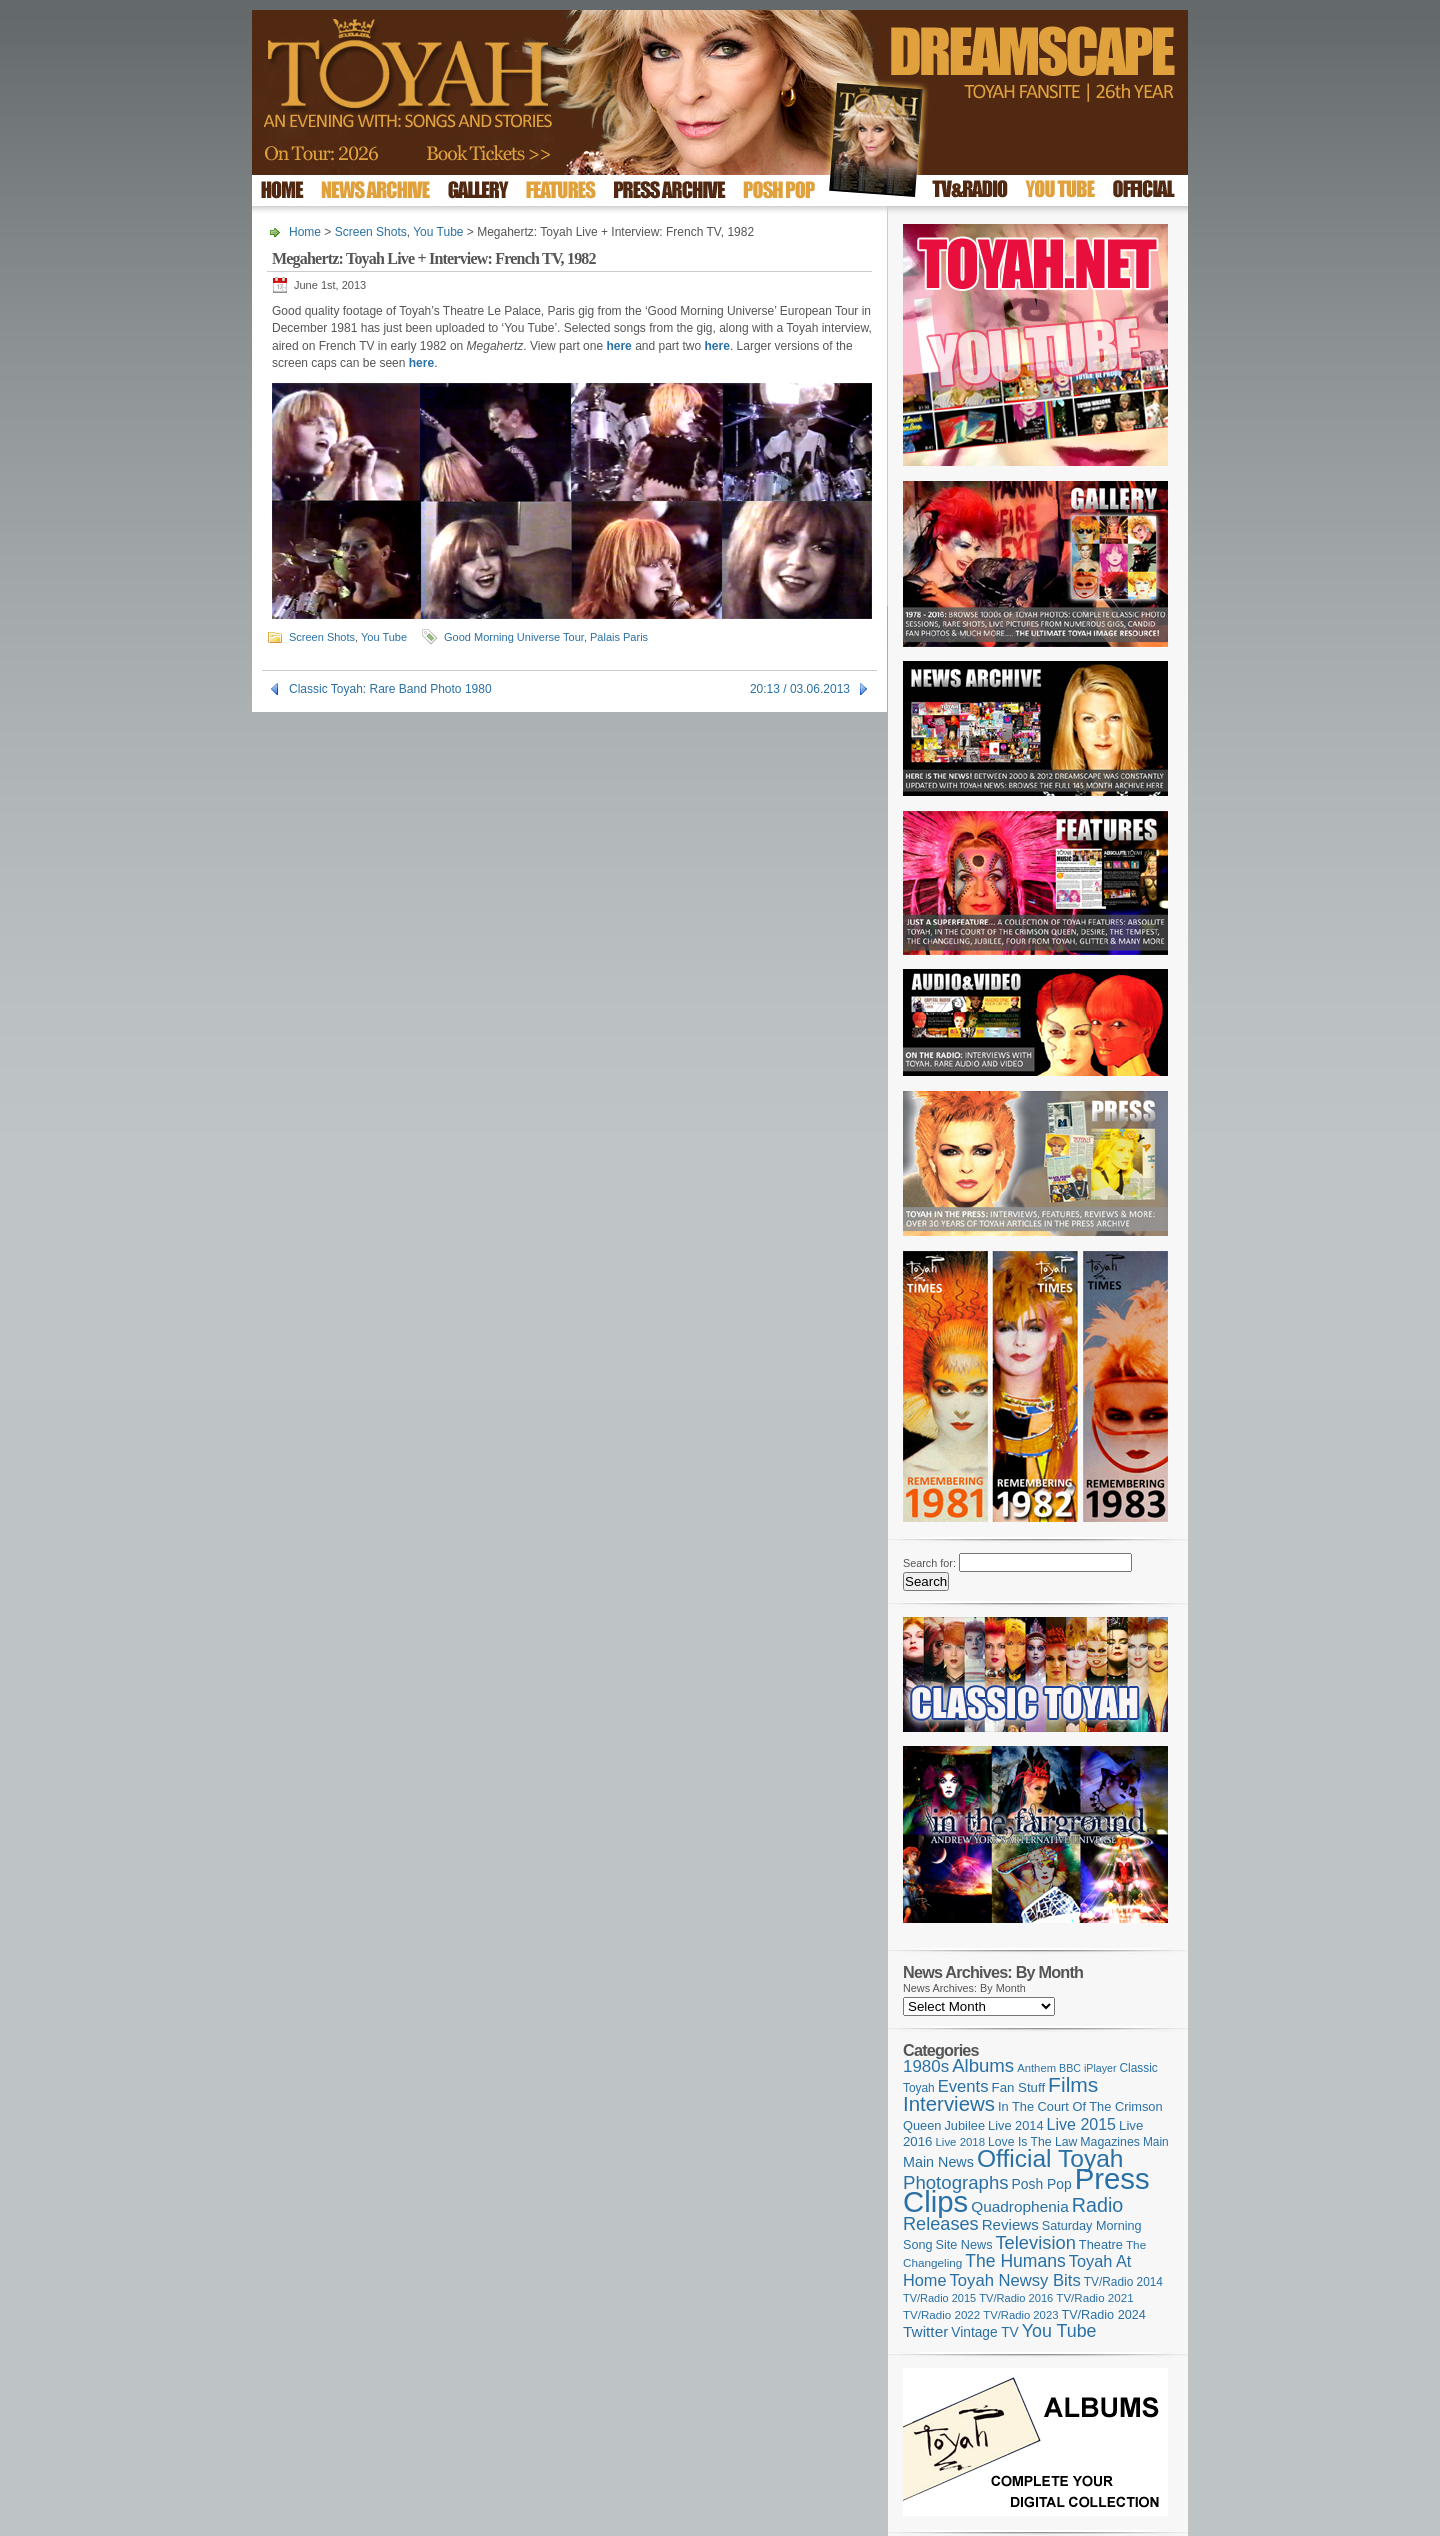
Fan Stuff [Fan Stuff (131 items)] (1019, 2087)
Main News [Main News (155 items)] (938, 2162)
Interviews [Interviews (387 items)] (949, 2103)
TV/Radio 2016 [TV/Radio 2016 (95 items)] (1016, 2298)
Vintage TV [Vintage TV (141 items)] (984, 2332)
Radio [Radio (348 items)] (1097, 2205)
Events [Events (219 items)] (963, 2086)
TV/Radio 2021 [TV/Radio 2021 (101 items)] (1094, 2298)
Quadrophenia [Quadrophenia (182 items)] (1020, 2206)
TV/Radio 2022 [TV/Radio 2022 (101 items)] (941, 2315)
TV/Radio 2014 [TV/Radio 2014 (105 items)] (1123, 2282)
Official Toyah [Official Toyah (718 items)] (1050, 2158)
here (618, 346)
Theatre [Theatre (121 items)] (1101, 2244)
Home (305, 232)
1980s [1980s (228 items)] (926, 2066)
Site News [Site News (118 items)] (964, 2245)
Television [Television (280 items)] (1035, 2242)
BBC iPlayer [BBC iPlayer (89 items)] (1087, 2068)
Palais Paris (619, 637)
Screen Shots (371, 232)
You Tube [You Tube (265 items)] (1059, 2331)
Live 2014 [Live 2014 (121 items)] (1016, 2125)
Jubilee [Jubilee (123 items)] (964, 2125)
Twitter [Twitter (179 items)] (925, 2331)
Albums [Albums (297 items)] (983, 2065)
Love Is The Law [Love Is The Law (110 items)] (1032, 2142)
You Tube (438, 232)
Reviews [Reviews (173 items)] (1010, 2224)
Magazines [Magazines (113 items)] (1110, 2142)
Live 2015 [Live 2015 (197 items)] (1081, 2124)
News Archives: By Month (964, 1988)
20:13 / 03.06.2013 (800, 689)
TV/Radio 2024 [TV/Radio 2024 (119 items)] (1103, 2315)
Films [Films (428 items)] (1073, 2084)
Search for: (929, 1563)
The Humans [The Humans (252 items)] (1015, 2261)
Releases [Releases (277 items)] (941, 2224)
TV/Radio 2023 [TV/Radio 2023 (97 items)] (1020, 2315)
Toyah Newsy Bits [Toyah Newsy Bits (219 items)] (1015, 2280)
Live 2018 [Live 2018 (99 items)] (961, 2142)
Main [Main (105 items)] (1156, 2142)
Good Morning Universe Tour (514, 637)
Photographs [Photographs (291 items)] (956, 2182)
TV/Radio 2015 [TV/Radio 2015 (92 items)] (939, 2298)
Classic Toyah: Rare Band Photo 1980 (390, 689)
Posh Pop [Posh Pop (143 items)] (1042, 2184)
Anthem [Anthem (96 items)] (1036, 2068)
